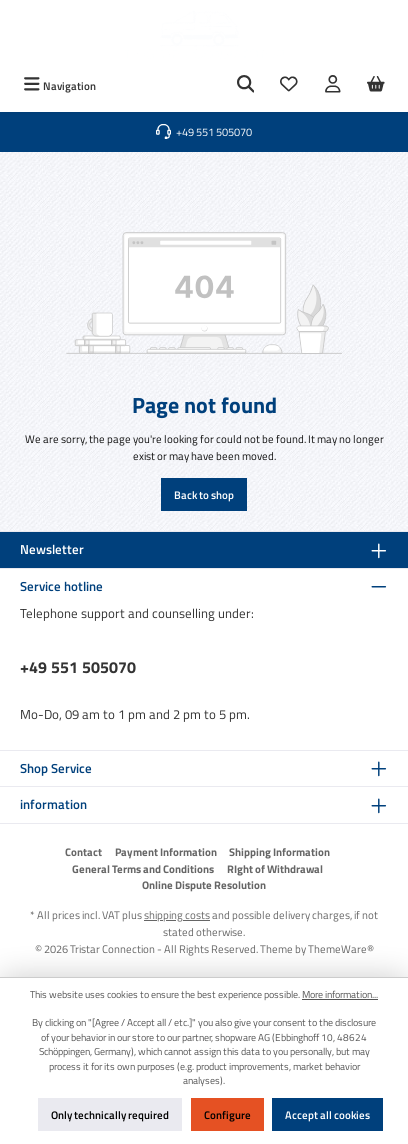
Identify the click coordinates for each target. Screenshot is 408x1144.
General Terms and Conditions (143, 869)
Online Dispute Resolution (204, 885)
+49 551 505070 (78, 667)
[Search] (246, 85)
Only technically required (110, 1114)
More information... (340, 995)
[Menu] (59, 85)
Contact (83, 852)
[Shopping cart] (376, 85)
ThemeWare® (341, 948)
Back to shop (204, 494)
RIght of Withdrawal (275, 869)
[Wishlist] (289, 85)
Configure (227, 1114)
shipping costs (177, 914)
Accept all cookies (327, 1114)
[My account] (333, 85)
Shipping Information (279, 852)
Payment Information (166, 852)
